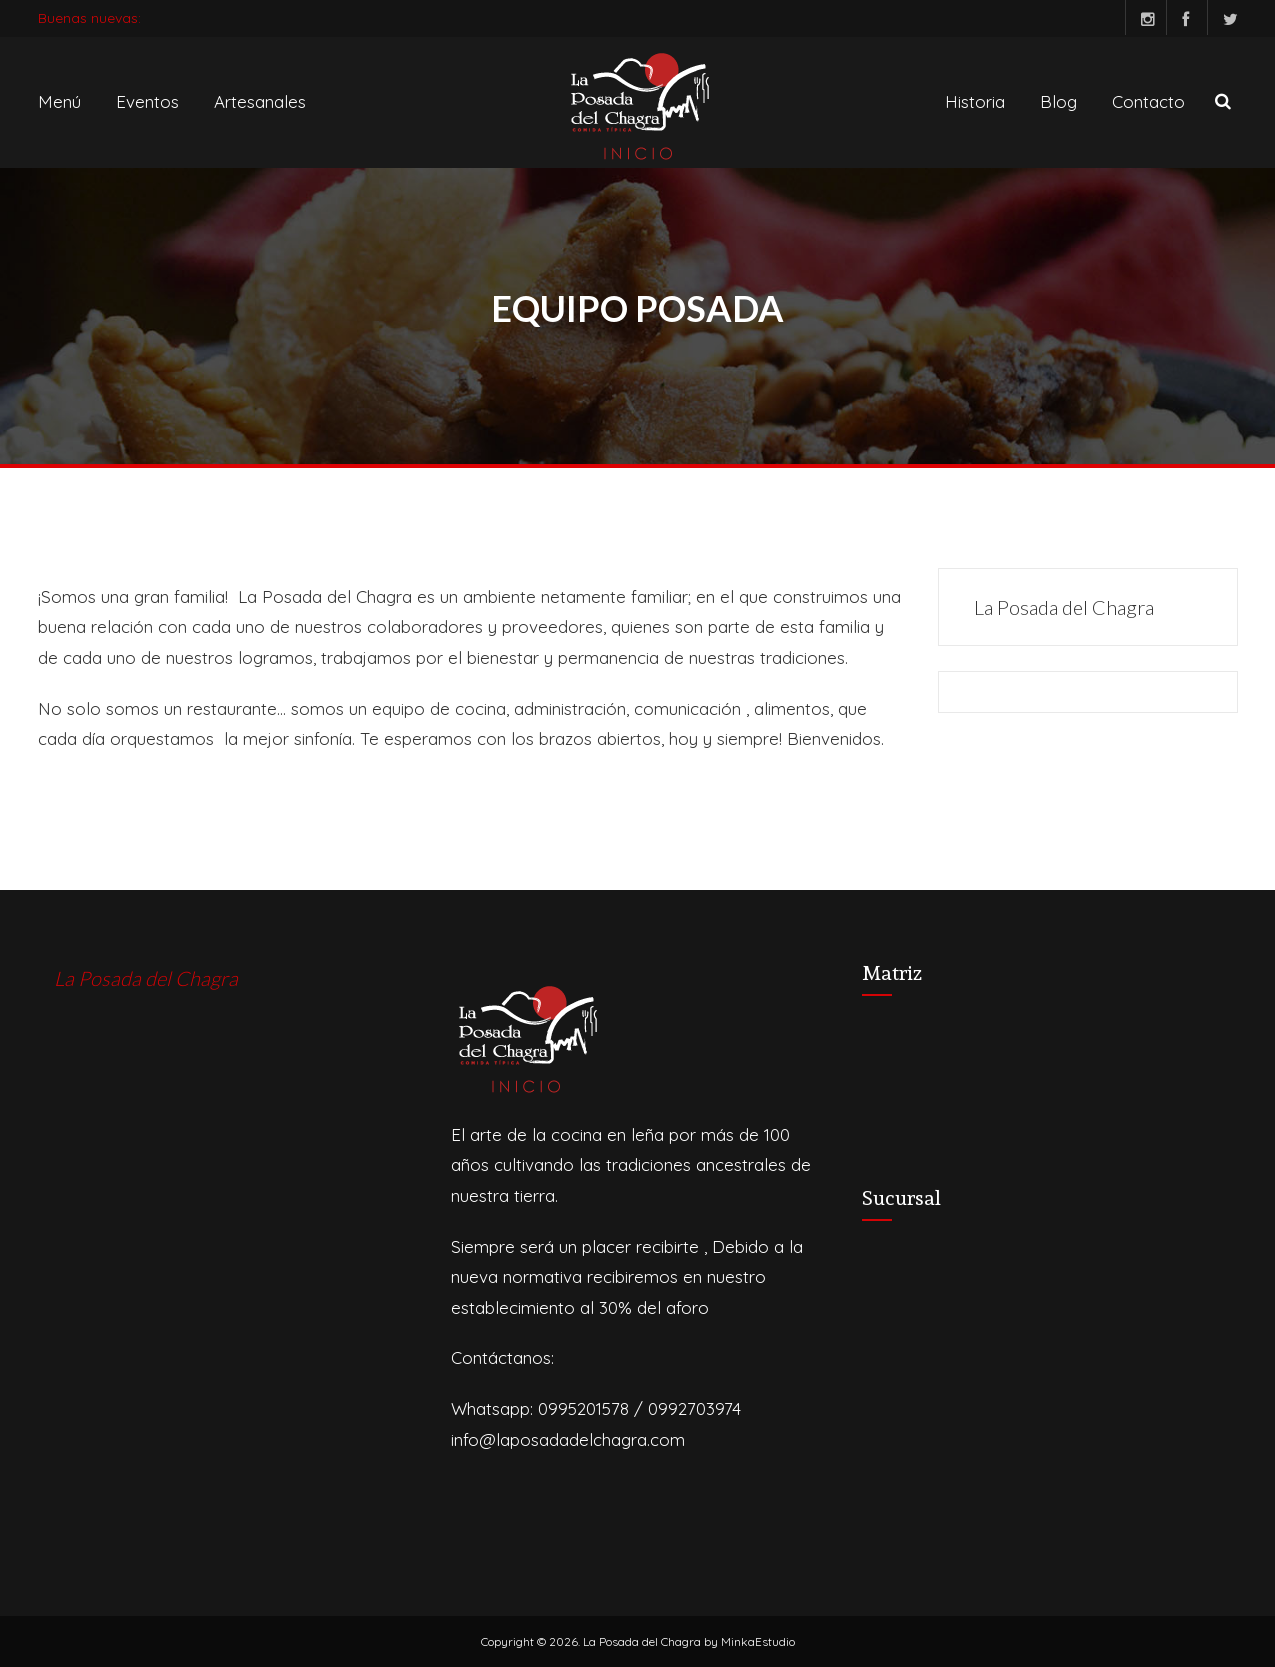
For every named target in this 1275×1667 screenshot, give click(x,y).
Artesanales (260, 101)
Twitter (1222, 17)
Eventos (147, 101)
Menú (59, 101)
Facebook (1181, 17)
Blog (1058, 101)
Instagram (1140, 17)
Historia (975, 101)
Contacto (1148, 101)
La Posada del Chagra (1064, 607)
